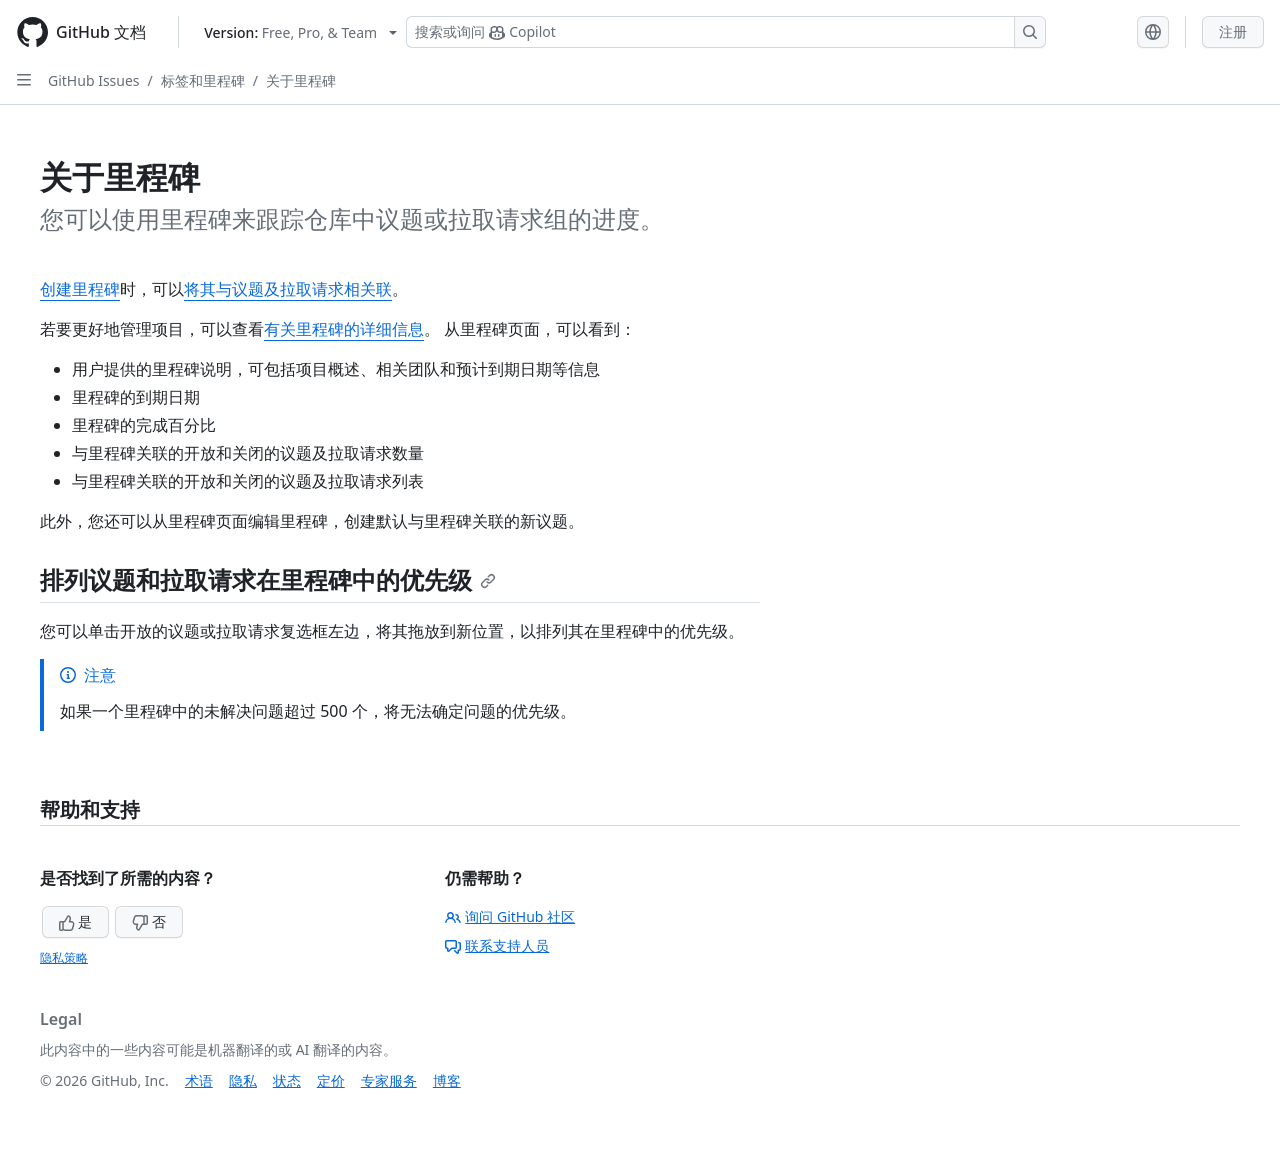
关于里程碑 (301, 80)
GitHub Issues (94, 80)
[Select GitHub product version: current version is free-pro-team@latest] (300, 32)
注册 (1233, 31)
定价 (331, 1080)
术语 (199, 1080)
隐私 (243, 1080)
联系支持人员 (497, 945)
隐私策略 (64, 957)
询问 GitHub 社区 (510, 916)
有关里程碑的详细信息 (344, 329)
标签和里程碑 (203, 80)
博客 (447, 1080)
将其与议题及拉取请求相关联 (288, 289)
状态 (287, 1080)
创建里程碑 (80, 289)
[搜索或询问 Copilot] (726, 32)
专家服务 (389, 1080)
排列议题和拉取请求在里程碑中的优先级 (268, 579)
